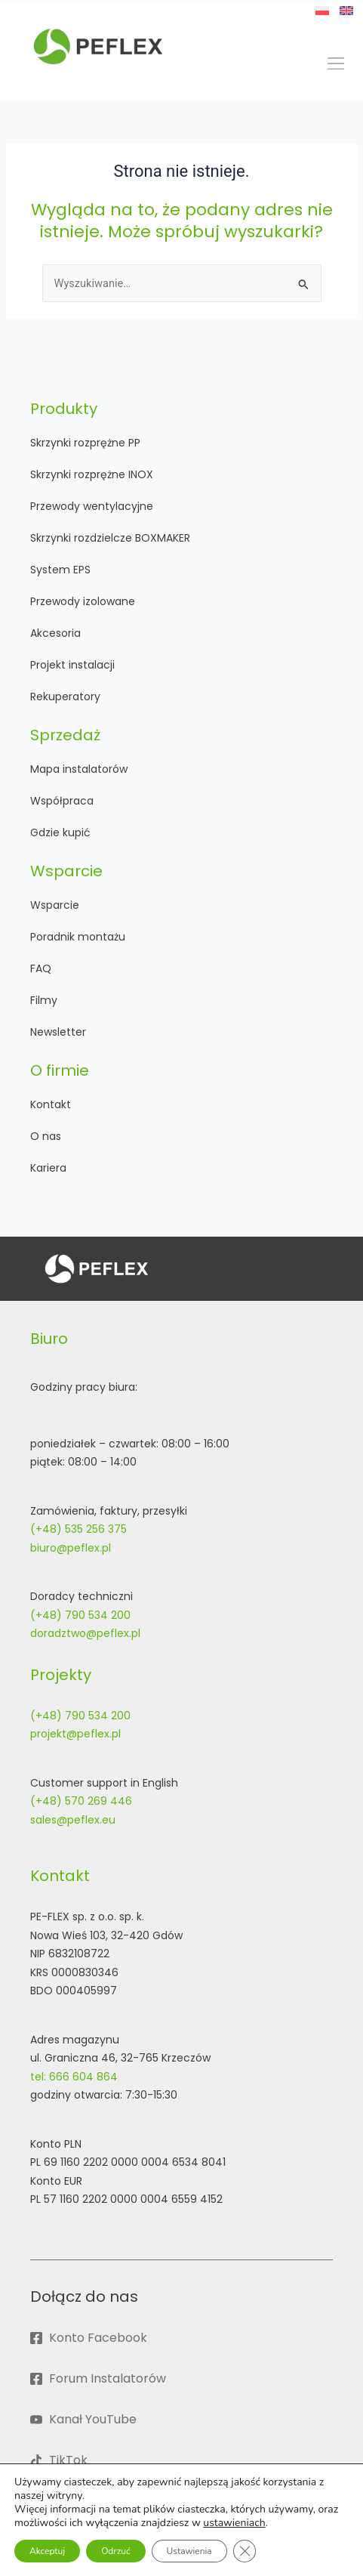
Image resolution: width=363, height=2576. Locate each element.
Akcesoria (55, 633)
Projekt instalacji (72, 664)
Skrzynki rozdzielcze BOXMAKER (110, 537)
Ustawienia (189, 2551)
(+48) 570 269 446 (81, 1800)
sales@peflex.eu (72, 1819)
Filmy (43, 1000)
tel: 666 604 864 (74, 2076)
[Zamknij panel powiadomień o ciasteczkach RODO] (244, 2551)
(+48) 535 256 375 (78, 1529)
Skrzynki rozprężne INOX (91, 474)
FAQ (40, 968)
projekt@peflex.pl (75, 1733)
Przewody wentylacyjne (91, 506)
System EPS (60, 569)
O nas (45, 1136)
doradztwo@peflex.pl (85, 1633)
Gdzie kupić (60, 832)
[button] (335, 63)
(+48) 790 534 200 (80, 1615)
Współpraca (62, 800)
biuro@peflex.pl (70, 1547)
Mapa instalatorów (79, 769)
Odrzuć (115, 2551)
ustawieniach (234, 2523)
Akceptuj (47, 2551)
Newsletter (58, 1031)
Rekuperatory (65, 696)
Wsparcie (54, 905)
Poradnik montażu (77, 936)
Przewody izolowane (82, 601)
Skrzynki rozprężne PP (85, 442)
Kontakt (50, 1104)
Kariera (48, 1167)
